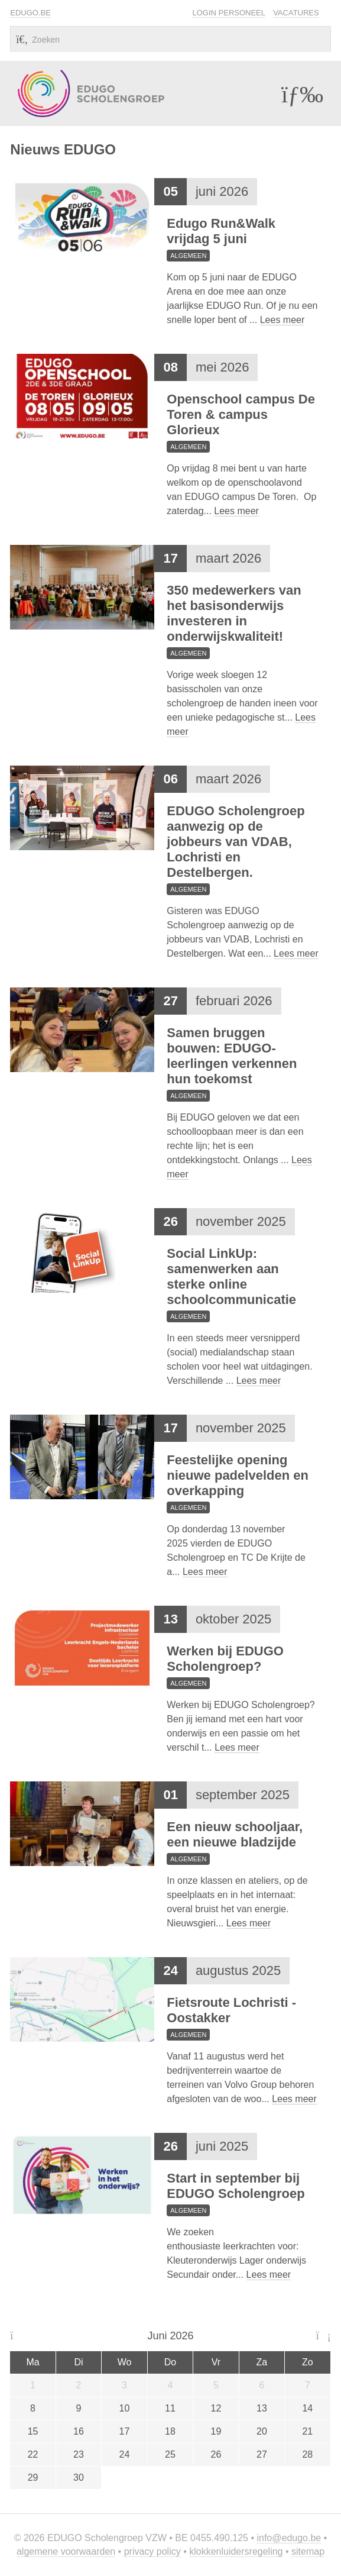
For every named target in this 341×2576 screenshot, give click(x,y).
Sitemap (307, 2551)
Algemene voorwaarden (66, 2551)
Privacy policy (152, 2551)
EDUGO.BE (30, 12)
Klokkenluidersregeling (235, 2551)
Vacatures (296, 12)
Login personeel (228, 12)
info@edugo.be (288, 2538)
